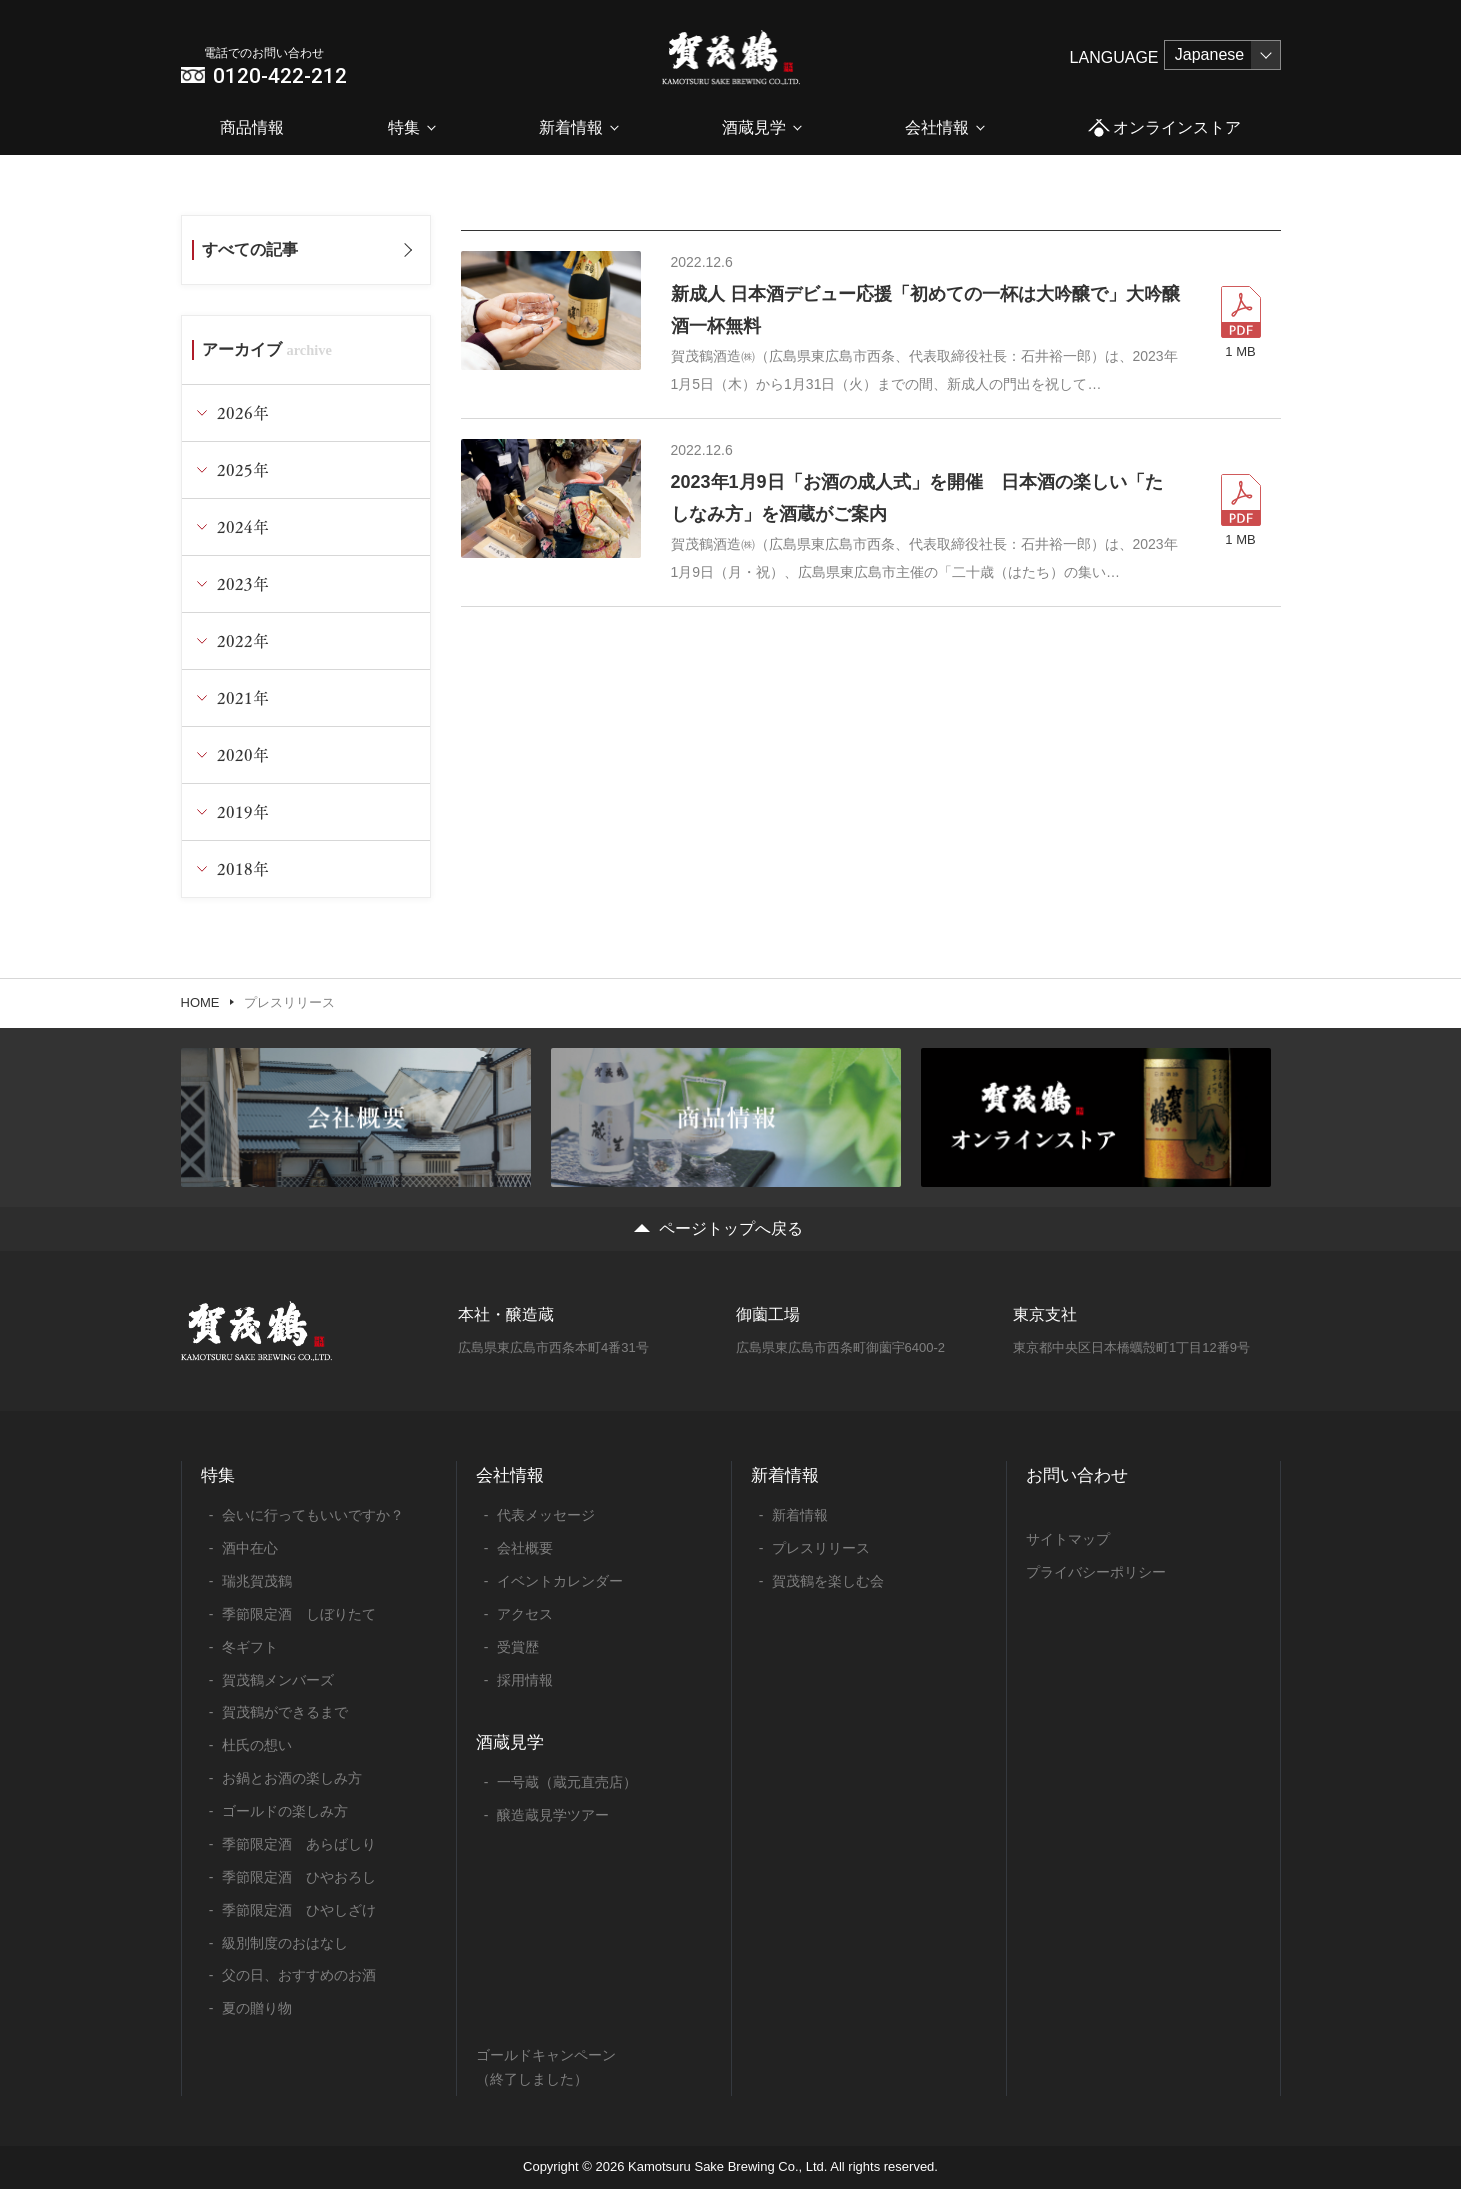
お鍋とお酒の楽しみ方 (292, 1778)
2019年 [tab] (243, 811)
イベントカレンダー (560, 1581)
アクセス (525, 1614)
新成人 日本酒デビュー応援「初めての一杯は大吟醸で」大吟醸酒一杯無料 (925, 310)
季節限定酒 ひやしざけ (299, 1910)
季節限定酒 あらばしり (299, 1844)
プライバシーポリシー (1096, 1572)
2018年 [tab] (243, 868)
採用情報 (525, 1680)
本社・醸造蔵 (506, 1314)
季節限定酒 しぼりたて (299, 1614)
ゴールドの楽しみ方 (285, 1811)
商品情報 (252, 127)
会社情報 (937, 127)
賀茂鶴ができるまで (285, 1712)
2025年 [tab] (243, 469)
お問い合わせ (1077, 1475)
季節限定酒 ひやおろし (299, 1877)
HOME (200, 1002)
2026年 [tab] (243, 412)
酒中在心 (250, 1548)
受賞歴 (518, 1647)
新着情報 (571, 127)
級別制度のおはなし (285, 1943)
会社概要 (525, 1548)
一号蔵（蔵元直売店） (567, 1782)
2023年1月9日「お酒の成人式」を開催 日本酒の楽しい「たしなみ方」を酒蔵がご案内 (917, 498)
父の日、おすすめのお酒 (299, 1975)
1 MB (1240, 351)
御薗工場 (768, 1314)
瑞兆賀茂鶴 (257, 1581)
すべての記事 (250, 249)
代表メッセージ (546, 1515)
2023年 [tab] (243, 583)
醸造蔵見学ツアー (553, 1815)
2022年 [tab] (243, 640)
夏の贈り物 (257, 2008)
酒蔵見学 (754, 127)
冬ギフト (250, 1647)
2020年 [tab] (243, 754)
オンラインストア (1164, 128)
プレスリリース (821, 1548)
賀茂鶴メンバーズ (278, 1680)
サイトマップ (1068, 1539)
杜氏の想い (257, 1745)
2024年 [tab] (243, 526)
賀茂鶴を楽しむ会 (828, 1581)
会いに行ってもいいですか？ (313, 1515)
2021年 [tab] (243, 697)
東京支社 (1045, 1314)
